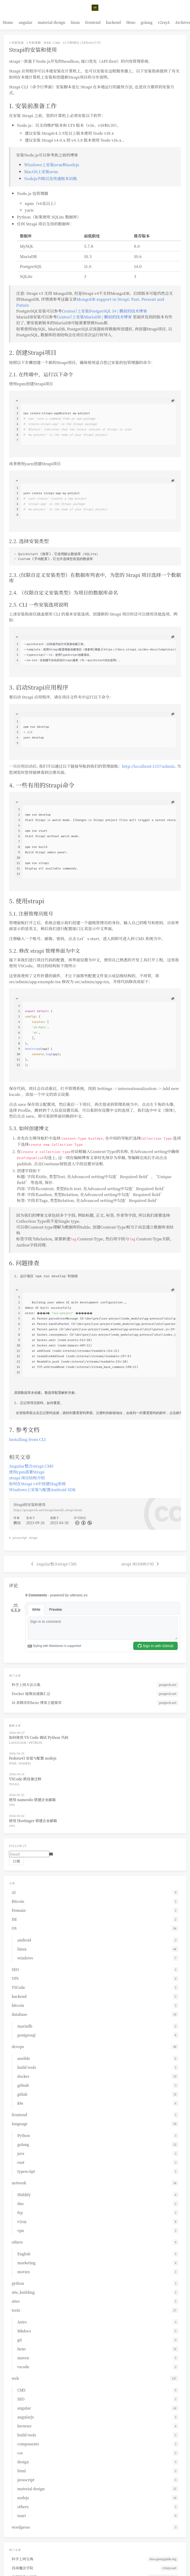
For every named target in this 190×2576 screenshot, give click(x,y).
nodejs (25, 1763)
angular (25, 22)
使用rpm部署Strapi (26, 1471)
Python (35, 1742)
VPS (12, 1804)
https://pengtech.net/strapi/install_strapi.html (48, 1510)
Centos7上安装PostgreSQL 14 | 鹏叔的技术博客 (104, 311)
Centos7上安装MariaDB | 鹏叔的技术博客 (94, 316)
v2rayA (164, 22)
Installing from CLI (27, 1439)
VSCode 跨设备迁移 (25, 1778)
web (47, 42)
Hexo (130, 22)
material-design (51, 22)
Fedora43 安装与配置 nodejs (32, 1758)
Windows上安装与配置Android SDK (42, 1489)
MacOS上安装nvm (41, 171)
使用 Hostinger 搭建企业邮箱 (33, 1820)
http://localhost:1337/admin (148, 766)
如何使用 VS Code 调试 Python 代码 (38, 1737)
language (17, 1742)
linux (75, 22)
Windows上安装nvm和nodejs (51, 164)
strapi (33, 1537)
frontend (93, 22)
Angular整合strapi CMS (31, 1466)
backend (113, 22)
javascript (20, 1537)
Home (8, 22)
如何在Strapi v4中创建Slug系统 (37, 1483)
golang (147, 22)
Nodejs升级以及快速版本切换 (50, 178)
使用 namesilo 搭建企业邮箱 (32, 1799)
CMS (56, 42)
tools (14, 1784)
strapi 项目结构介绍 (27, 1477)
